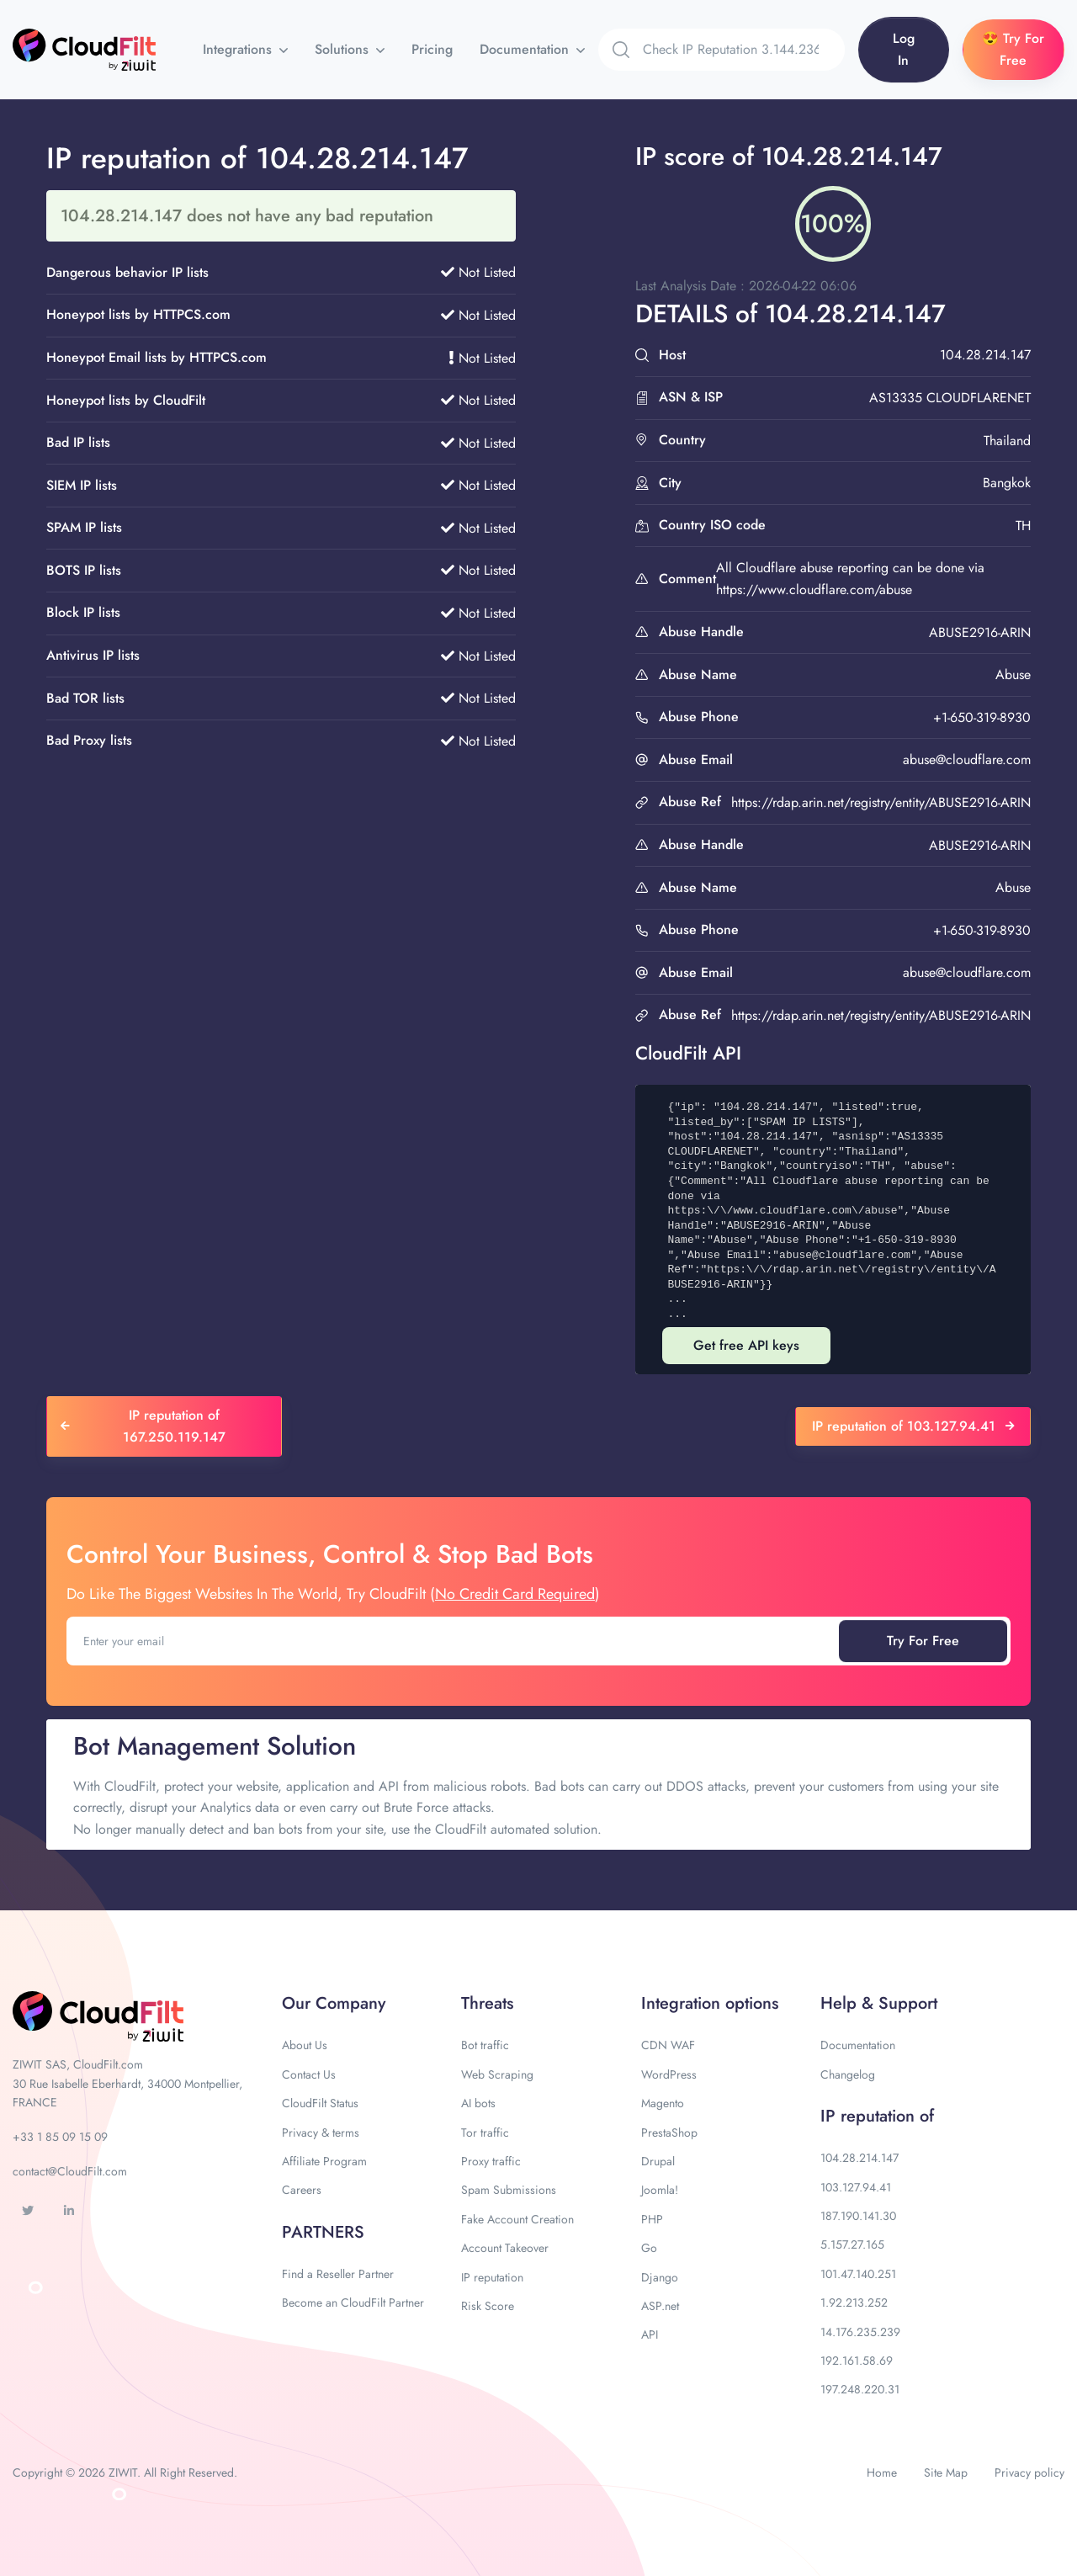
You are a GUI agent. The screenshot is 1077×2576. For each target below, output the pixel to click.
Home (882, 2472)
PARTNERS (323, 2232)
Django (659, 2277)
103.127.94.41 (855, 2187)
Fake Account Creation (517, 2219)
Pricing (432, 49)
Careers (301, 2189)
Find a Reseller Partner (338, 2273)
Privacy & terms (320, 2132)
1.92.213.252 (854, 2302)
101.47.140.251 (858, 2273)
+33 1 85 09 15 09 (60, 2136)
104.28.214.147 (859, 2157)
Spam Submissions (508, 2189)
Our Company (333, 2003)
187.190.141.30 (858, 2215)
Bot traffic (485, 2045)
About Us (304, 2045)
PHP (652, 2219)
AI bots (478, 2103)
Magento (662, 2103)
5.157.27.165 (852, 2244)
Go (649, 2247)
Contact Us (309, 2074)
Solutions (344, 49)
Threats (487, 2003)
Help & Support (878, 2003)
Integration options (709, 2003)
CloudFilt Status (320, 2103)
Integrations (239, 49)
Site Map (946, 2472)
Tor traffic (485, 2132)
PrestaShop (669, 2132)
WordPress (669, 2074)
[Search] (744, 50)
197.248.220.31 (859, 2389)
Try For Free (923, 1640)
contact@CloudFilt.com (70, 2171)
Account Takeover (505, 2247)
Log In (904, 49)
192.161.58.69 (856, 2360)
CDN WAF (668, 2045)
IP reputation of (877, 2116)
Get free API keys (746, 1345)
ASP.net (660, 2305)
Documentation (526, 49)
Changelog (847, 2074)
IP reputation (492, 2277)
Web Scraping (497, 2074)
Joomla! (659, 2189)
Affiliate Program (324, 2161)
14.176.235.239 (860, 2332)
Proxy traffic (491, 2161)
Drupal (658, 2161)
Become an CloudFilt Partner (353, 2302)
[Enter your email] (454, 1641)
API (649, 2334)
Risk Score (487, 2305)
